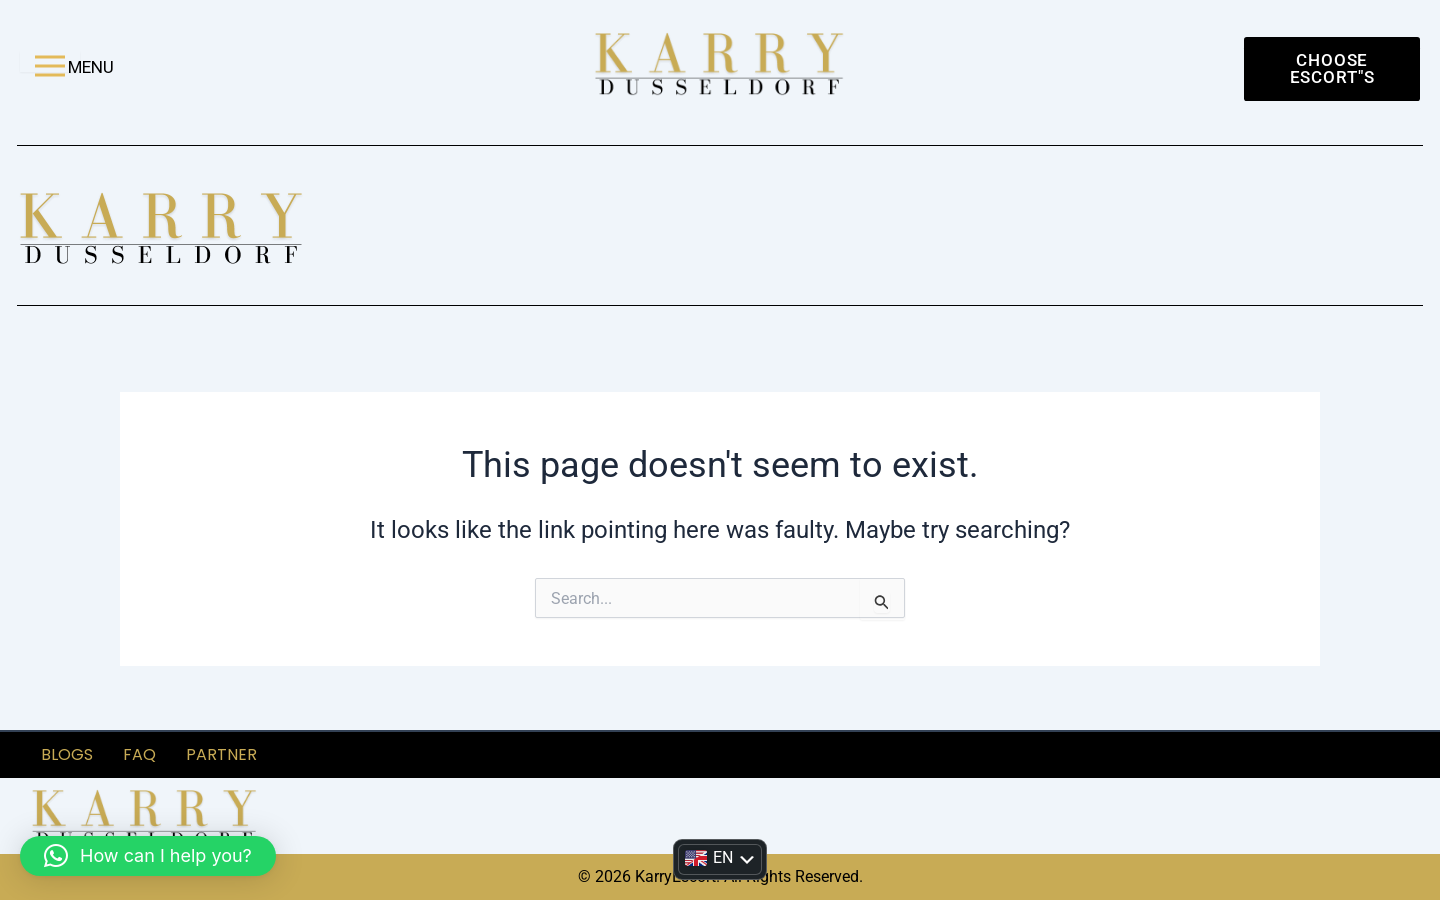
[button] (148, 856)
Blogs (67, 754)
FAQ (139, 754)
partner (221, 754)
